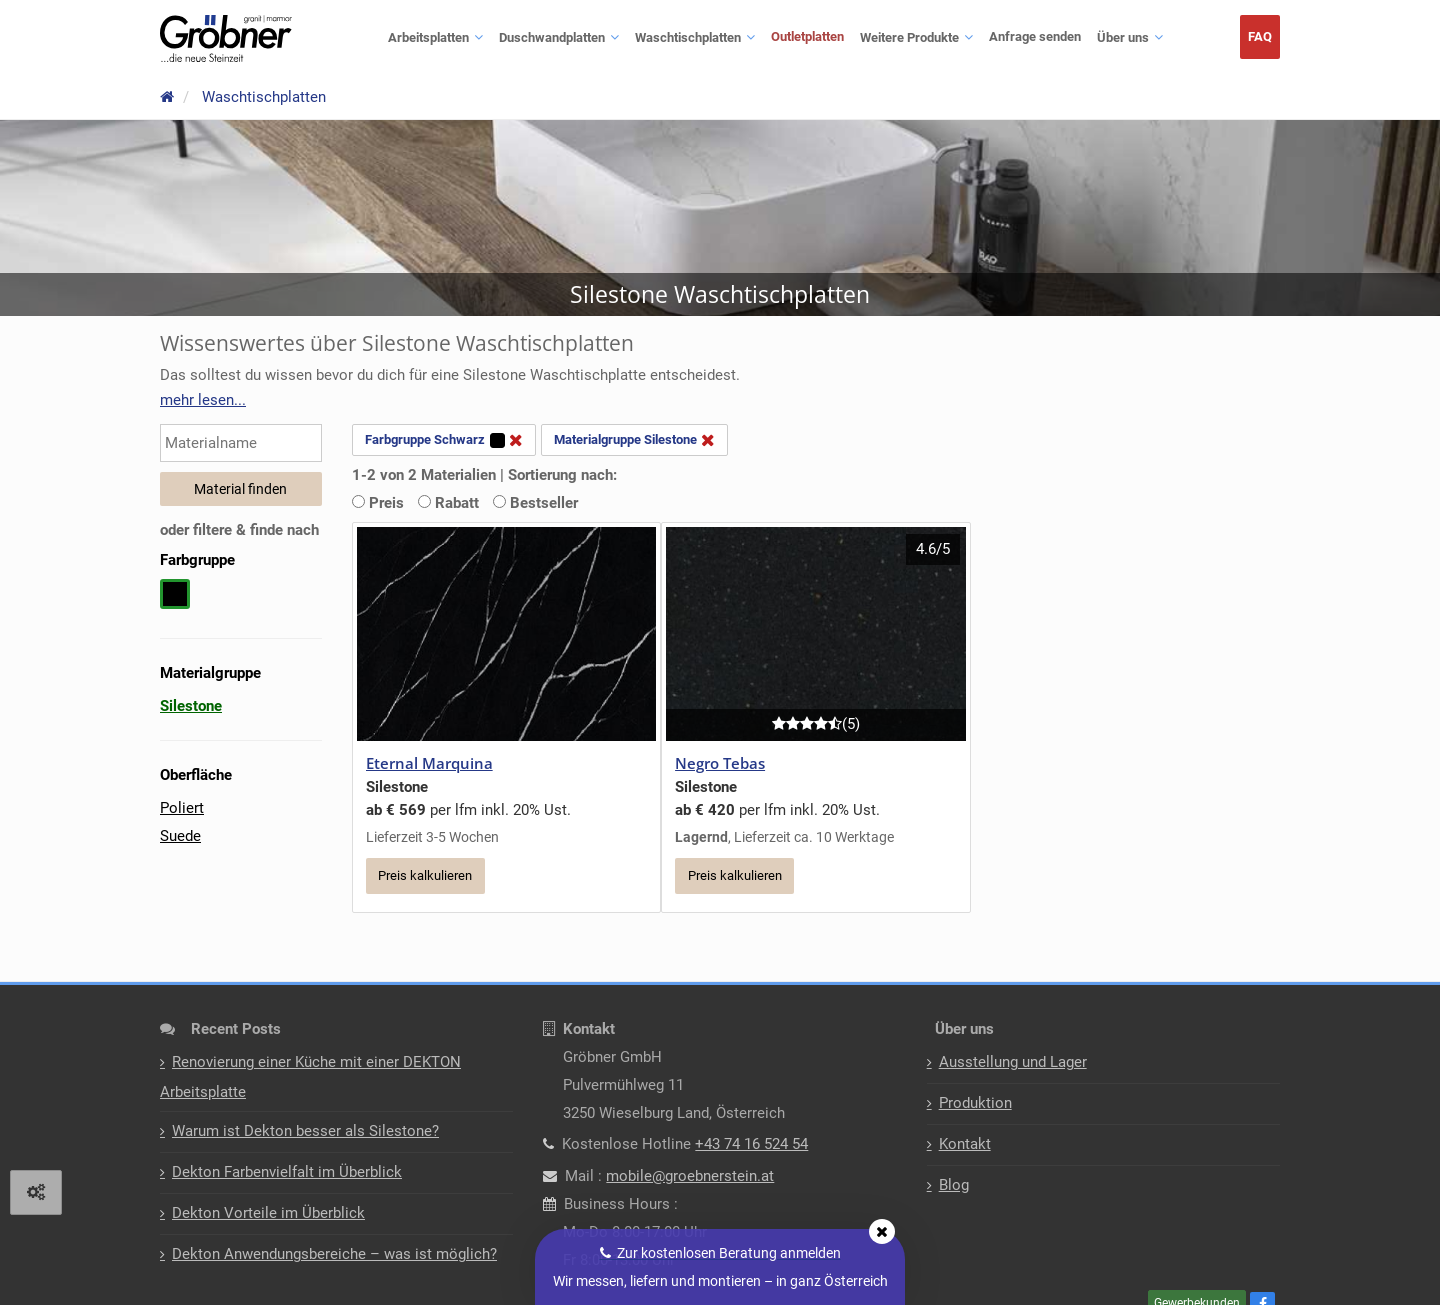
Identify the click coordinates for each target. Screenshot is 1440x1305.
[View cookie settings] (36, 1192)
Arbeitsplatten (428, 37)
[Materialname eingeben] (241, 443)
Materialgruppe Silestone (634, 440)
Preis (378, 503)
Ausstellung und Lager (1013, 1067)
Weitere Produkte (909, 37)
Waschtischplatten (688, 37)
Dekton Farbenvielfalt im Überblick (287, 1177)
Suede (180, 836)
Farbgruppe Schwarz (444, 440)
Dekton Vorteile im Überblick (268, 1218)
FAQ (1260, 36)
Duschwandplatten (552, 37)
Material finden (240, 489)
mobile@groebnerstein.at (690, 1181)
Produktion (975, 1108)
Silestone (191, 706)
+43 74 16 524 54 (751, 1149)
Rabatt (448, 503)
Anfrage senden (1035, 36)
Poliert (182, 808)
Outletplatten (807, 36)
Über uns (1123, 37)
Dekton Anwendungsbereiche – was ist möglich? (334, 1259)
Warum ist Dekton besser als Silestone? (305, 1136)
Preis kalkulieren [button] (425, 877)
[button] (203, 400)
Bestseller (535, 503)
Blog (954, 1190)
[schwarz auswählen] (175, 604)
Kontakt (965, 1149)
